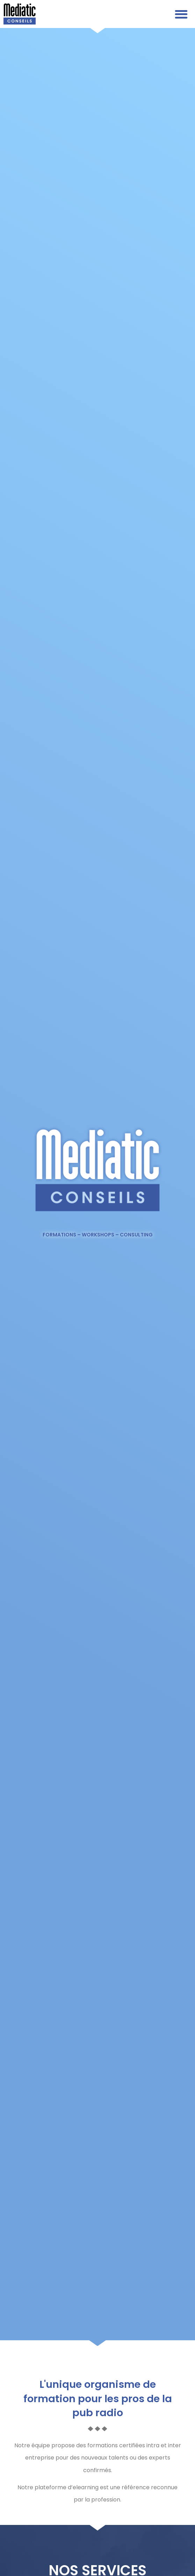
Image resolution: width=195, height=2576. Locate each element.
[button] (181, 14)
